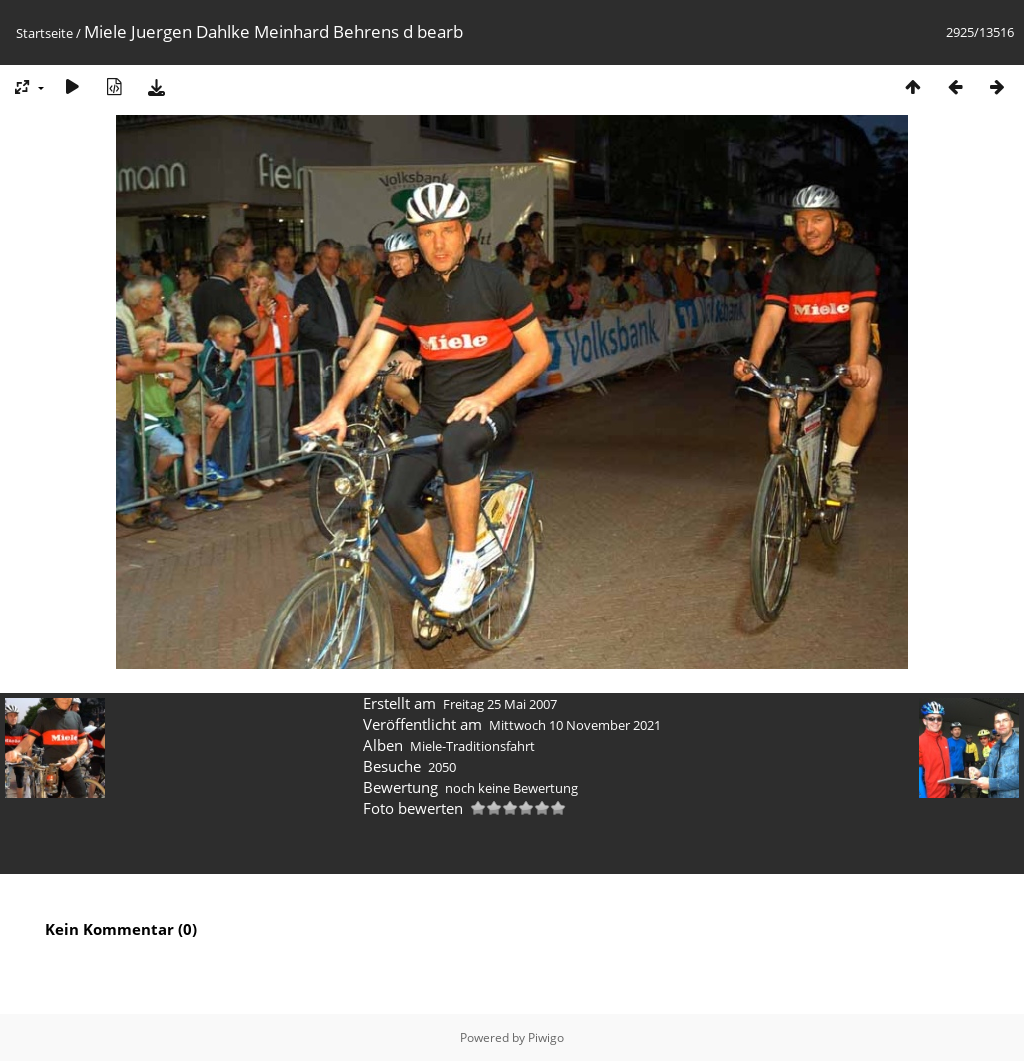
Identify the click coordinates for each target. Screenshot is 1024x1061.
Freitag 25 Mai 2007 (500, 704)
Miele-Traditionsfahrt (472, 746)
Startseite (44, 33)
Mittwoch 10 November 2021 (575, 725)
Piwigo (546, 1037)
